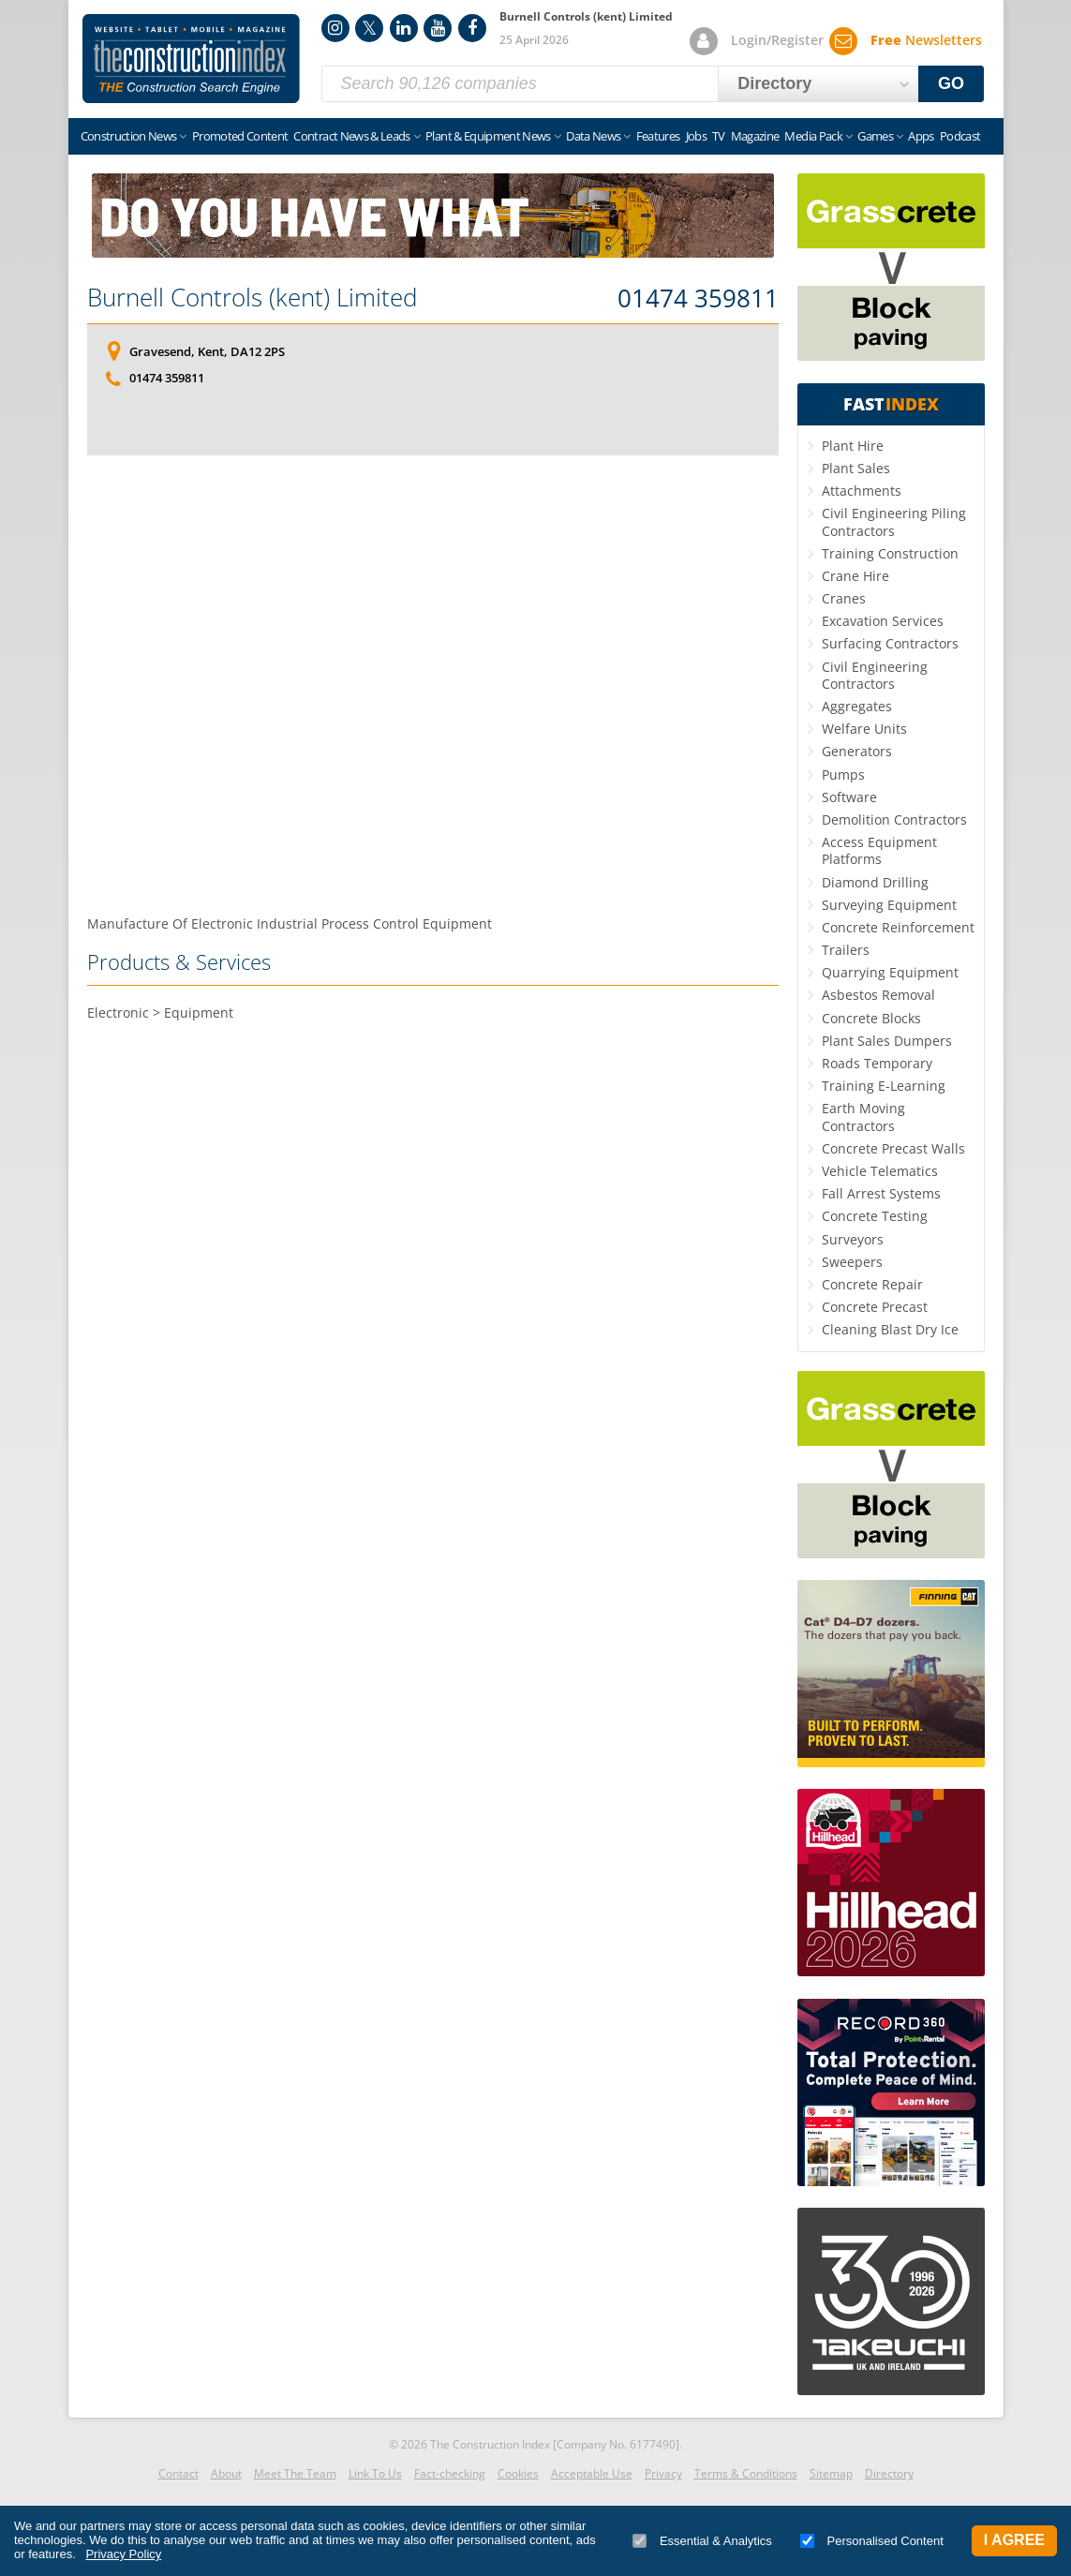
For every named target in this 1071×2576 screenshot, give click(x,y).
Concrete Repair (872, 1284)
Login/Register (777, 40)
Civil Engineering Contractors (875, 675)
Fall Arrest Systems (881, 1193)
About (226, 2473)
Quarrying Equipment (890, 972)
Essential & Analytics (702, 2541)
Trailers (846, 950)
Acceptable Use (591, 2473)
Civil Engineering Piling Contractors (894, 521)
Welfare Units (864, 728)
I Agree (1014, 2540)
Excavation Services (883, 621)
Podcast (960, 135)
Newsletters (926, 40)
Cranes (844, 598)
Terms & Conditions (745, 2473)
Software (849, 797)
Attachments (861, 490)
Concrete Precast (875, 1307)
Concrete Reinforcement (898, 927)
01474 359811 (698, 299)
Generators (857, 751)
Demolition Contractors (894, 819)
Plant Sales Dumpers (887, 1041)
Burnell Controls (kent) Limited (252, 297)
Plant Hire (853, 445)
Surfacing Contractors (890, 643)
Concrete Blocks (871, 1018)
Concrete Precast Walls (893, 1148)
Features (658, 135)
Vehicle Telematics (880, 1171)
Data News (593, 135)
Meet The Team (295, 2473)
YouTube (438, 28)
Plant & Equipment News (488, 135)
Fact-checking (449, 2473)
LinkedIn (404, 28)
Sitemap (831, 2473)
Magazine (755, 135)
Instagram (335, 28)
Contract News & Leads (351, 135)
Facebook (472, 28)
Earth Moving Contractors (863, 1116)
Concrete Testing (875, 1216)
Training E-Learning (883, 1085)
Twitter (369, 28)
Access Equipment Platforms (879, 850)
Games (875, 135)
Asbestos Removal (878, 995)
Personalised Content (872, 2541)
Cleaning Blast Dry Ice (890, 1329)
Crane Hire (855, 576)
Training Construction (890, 553)
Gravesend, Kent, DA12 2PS (207, 351)
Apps (920, 135)
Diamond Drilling (875, 882)
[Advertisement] (433, 681)
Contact (178, 2473)
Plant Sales (856, 468)
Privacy (663, 2473)
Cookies (518, 2473)
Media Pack (813, 135)
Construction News (129, 135)
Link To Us (375, 2473)
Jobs (696, 135)
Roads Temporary (877, 1063)
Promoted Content (240, 135)
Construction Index (191, 59)
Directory (889, 2473)
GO (951, 83)
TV (718, 135)
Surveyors (853, 1239)
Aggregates (857, 706)
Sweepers (852, 1262)
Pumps (843, 774)
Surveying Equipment (889, 905)
